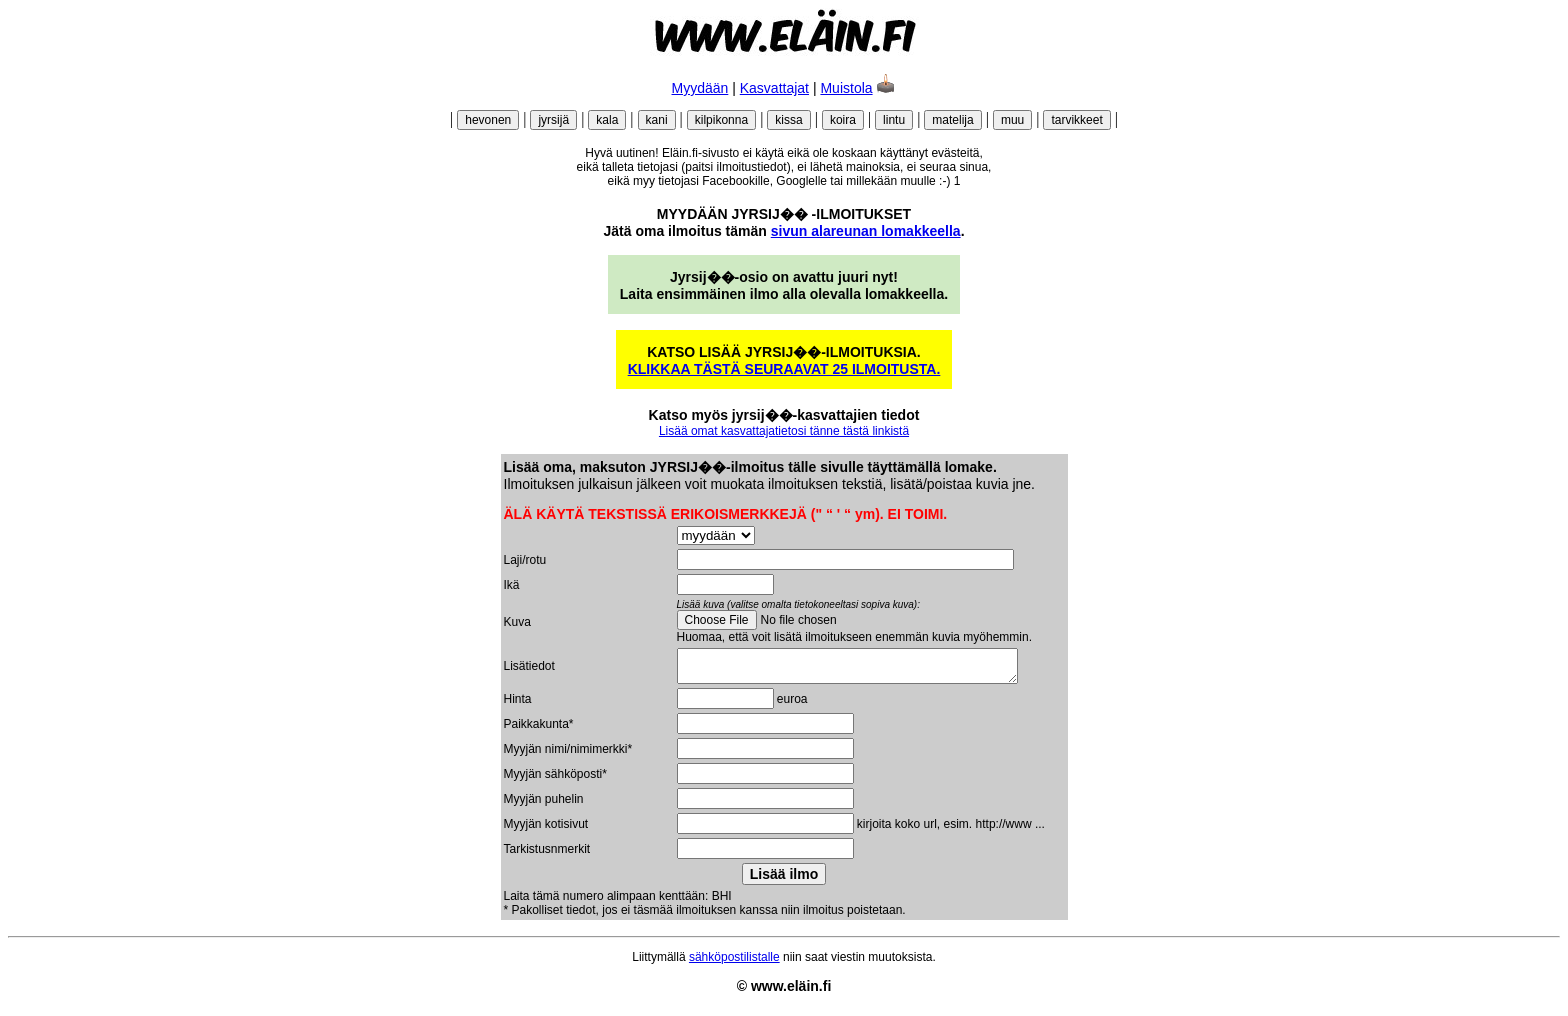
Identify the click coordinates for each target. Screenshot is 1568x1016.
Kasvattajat (774, 88)
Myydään (700, 88)
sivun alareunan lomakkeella (866, 231)
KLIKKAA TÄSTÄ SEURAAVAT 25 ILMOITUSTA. (784, 369)
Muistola (846, 88)
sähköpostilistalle (734, 963)
